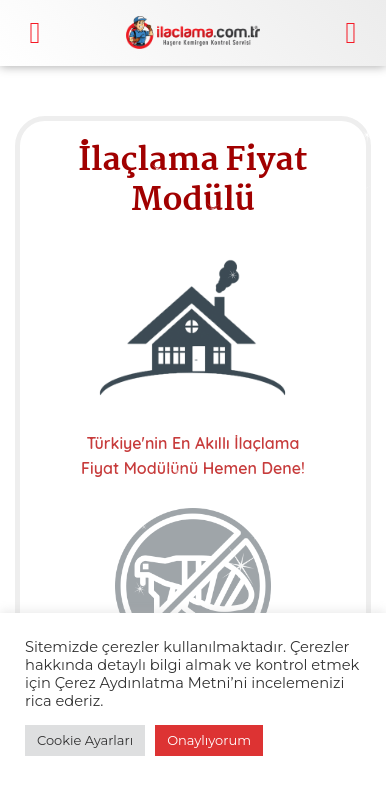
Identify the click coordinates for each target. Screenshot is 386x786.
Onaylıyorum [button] (209, 740)
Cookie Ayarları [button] (85, 740)
